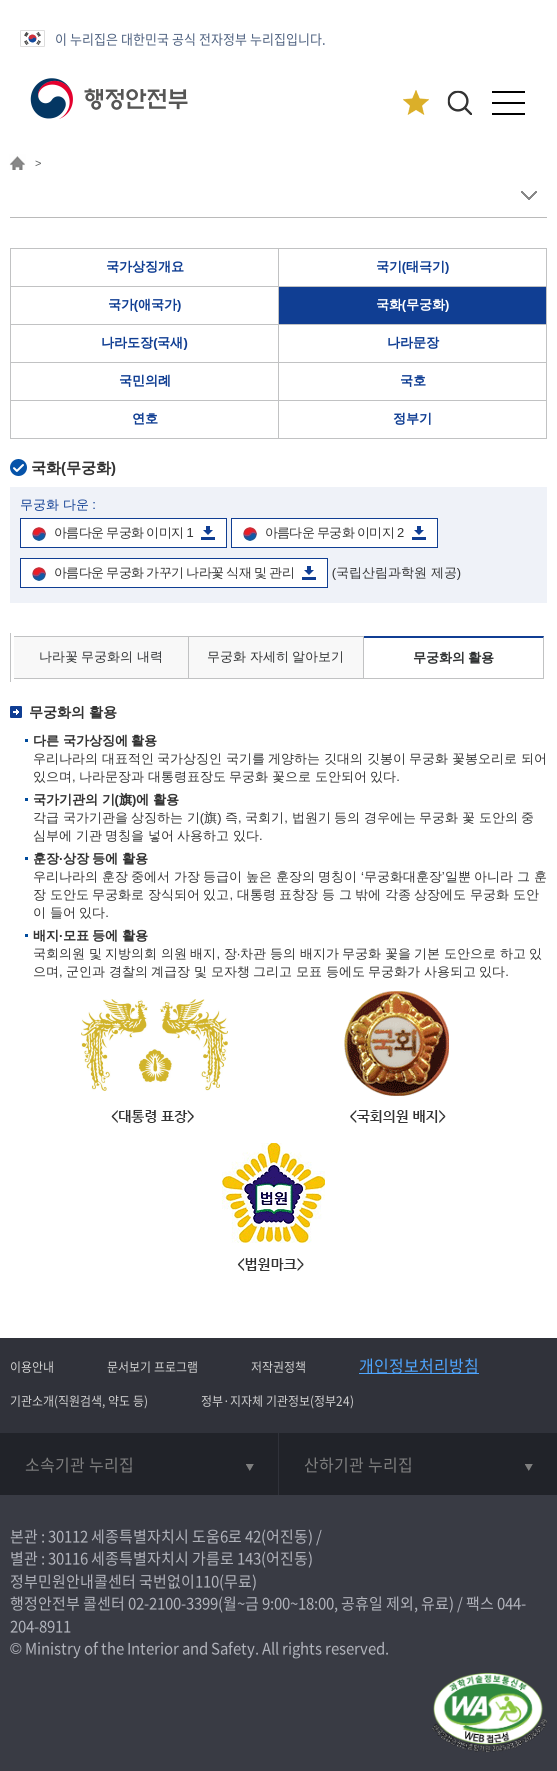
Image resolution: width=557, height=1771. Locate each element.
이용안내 (32, 1367)
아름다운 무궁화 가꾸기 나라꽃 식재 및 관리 (174, 572)
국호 (413, 380)
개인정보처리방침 (419, 1365)
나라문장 (413, 342)
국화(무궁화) (413, 304)
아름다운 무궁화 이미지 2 (334, 532)
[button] (459, 102)
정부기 (412, 418)
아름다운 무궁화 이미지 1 (123, 532)
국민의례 (145, 380)
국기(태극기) (413, 266)
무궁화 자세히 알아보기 (275, 656)
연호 (145, 418)
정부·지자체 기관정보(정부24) (277, 1401)
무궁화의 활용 (454, 657)
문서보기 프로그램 (152, 1367)
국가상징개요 (145, 266)
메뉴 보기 (528, 195)
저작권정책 (278, 1367)
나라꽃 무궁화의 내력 (101, 656)
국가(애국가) (145, 304)
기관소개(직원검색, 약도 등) (79, 1401)
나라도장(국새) (144, 342)
